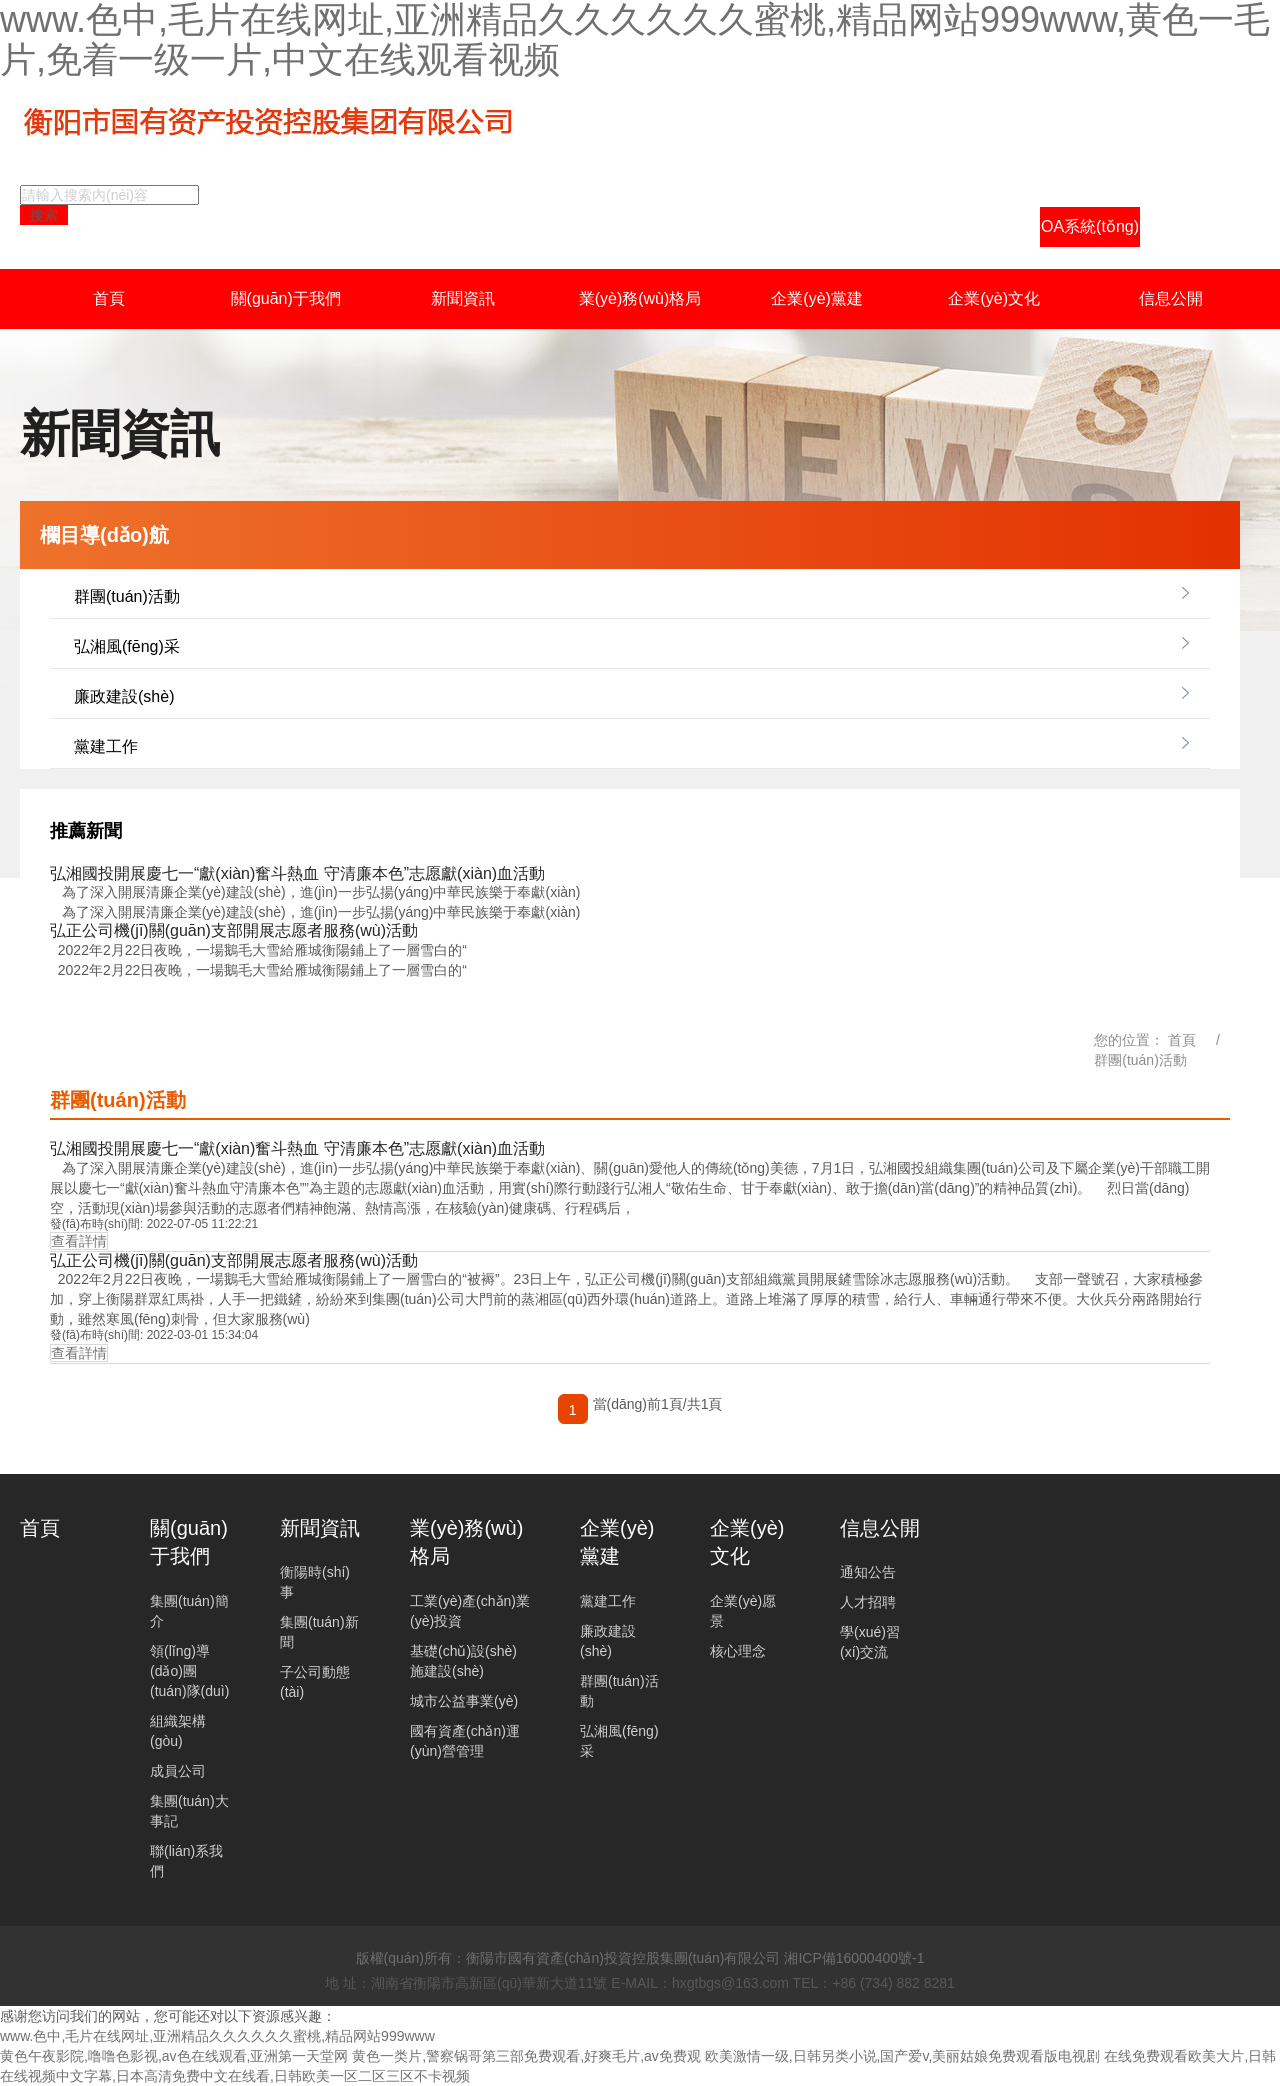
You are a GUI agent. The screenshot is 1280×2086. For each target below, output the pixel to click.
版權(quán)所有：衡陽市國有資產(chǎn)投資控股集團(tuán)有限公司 (568, 1958)
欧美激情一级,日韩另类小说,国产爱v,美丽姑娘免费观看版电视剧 (903, 2056)
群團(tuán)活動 (127, 596)
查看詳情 (79, 1241)
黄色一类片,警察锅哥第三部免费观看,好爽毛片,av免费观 (526, 2056)
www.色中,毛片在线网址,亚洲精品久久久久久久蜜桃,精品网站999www (217, 2036)
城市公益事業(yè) (464, 1701)
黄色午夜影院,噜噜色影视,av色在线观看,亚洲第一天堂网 (174, 2056)
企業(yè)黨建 (817, 298)
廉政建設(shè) (124, 696)
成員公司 (178, 1771)
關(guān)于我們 (286, 298)
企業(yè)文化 (994, 298)
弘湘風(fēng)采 (127, 646)
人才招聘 (868, 1602)
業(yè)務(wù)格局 (640, 298)
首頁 (109, 298)
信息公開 (1171, 298)
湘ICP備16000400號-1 (854, 1958)
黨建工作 (106, 746)
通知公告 (868, 1572)
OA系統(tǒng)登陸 (1090, 232)
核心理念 (738, 1651)
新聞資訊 (463, 298)
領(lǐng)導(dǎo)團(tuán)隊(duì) (189, 1671)
